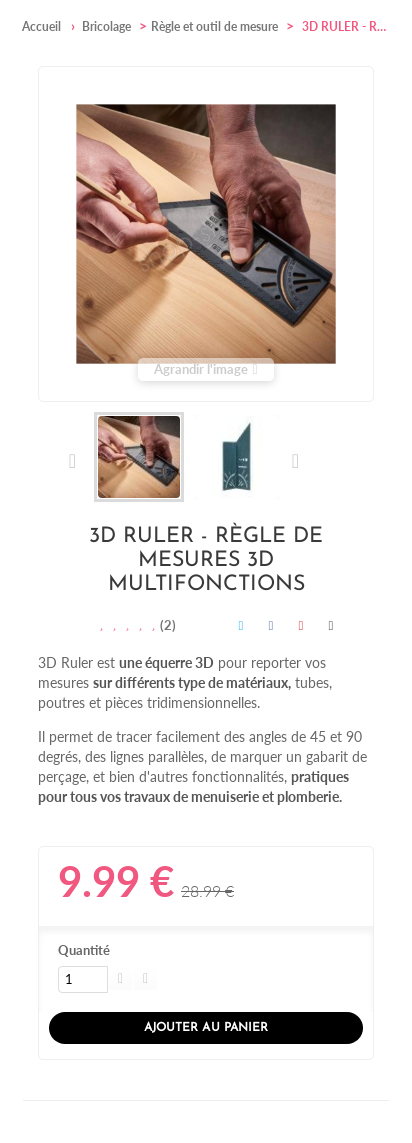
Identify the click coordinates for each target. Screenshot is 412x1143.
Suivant (294, 461)
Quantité (84, 950)
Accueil (41, 26)
